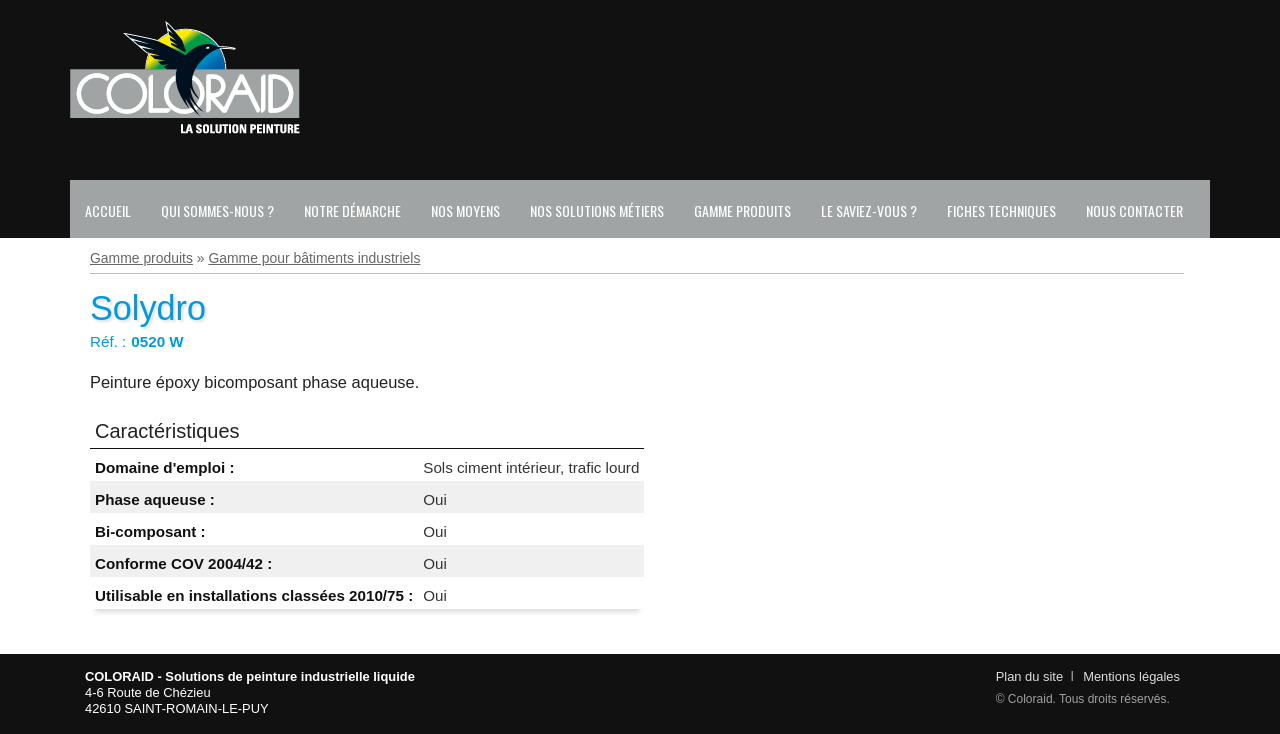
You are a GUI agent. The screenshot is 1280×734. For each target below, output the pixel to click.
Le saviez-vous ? (869, 210)
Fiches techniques (1001, 210)
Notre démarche (352, 210)
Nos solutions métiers (597, 210)
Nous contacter (1134, 210)
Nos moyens (465, 210)
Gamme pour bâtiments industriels (314, 258)
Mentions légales (1131, 676)
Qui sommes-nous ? (217, 210)
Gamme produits (742, 210)
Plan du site (1029, 676)
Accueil (108, 210)
